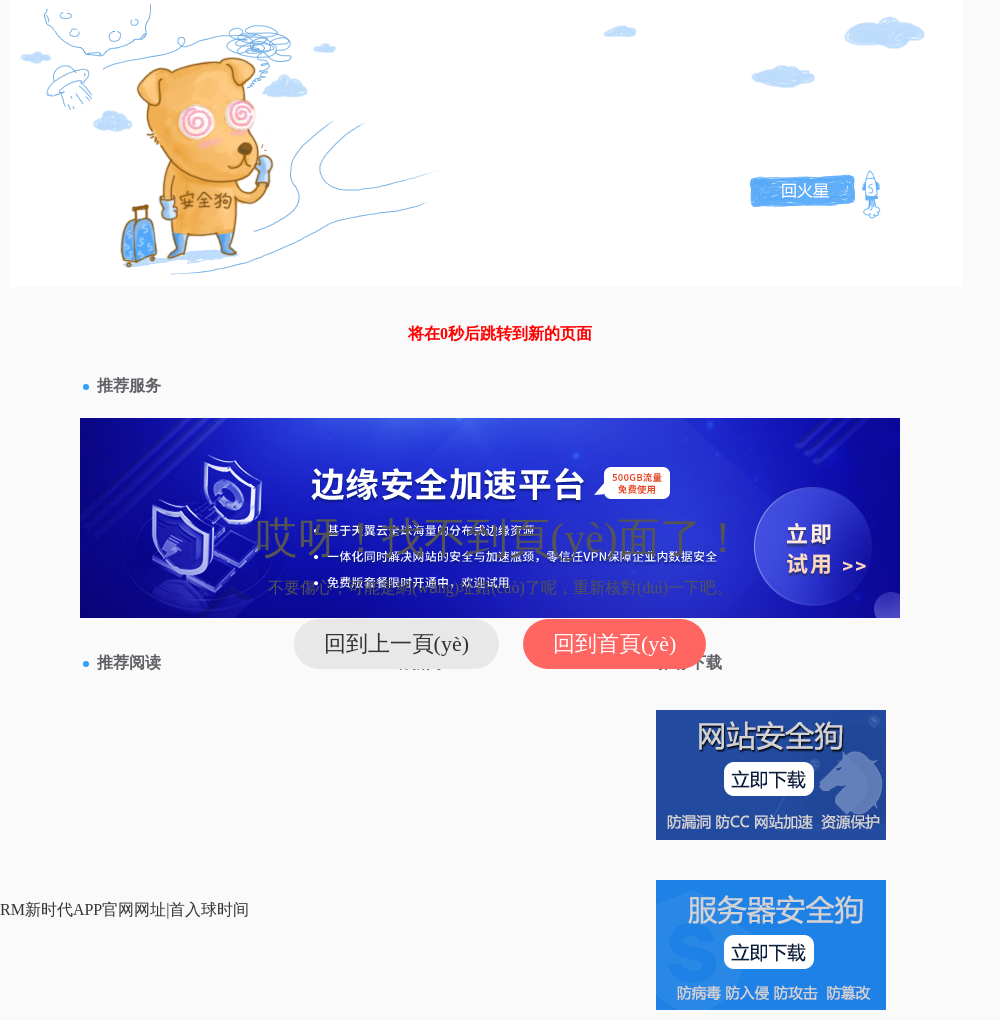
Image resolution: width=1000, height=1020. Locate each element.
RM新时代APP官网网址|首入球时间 (124, 909)
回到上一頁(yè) (396, 643)
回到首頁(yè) (614, 643)
